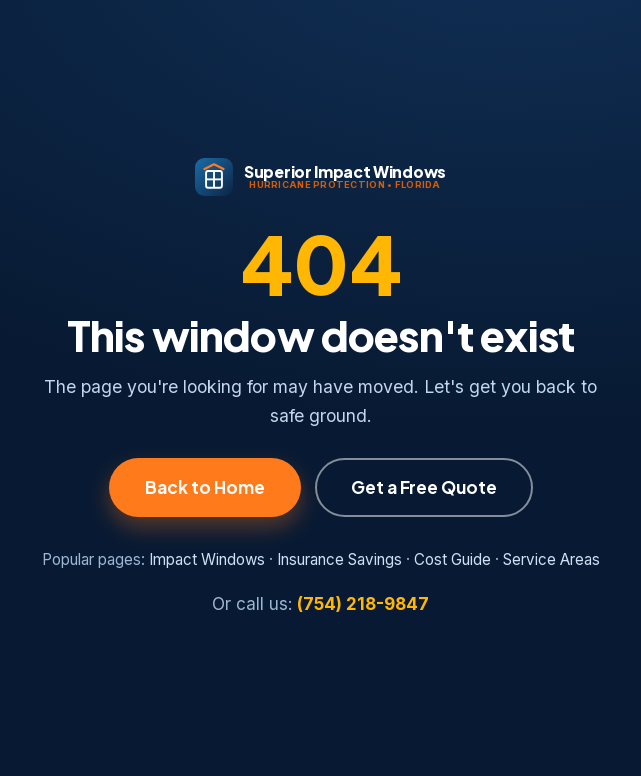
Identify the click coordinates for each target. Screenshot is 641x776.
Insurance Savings (339, 559)
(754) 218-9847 (363, 604)
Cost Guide (452, 559)
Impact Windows (207, 559)
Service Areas (551, 559)
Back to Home (205, 487)
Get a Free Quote (424, 487)
